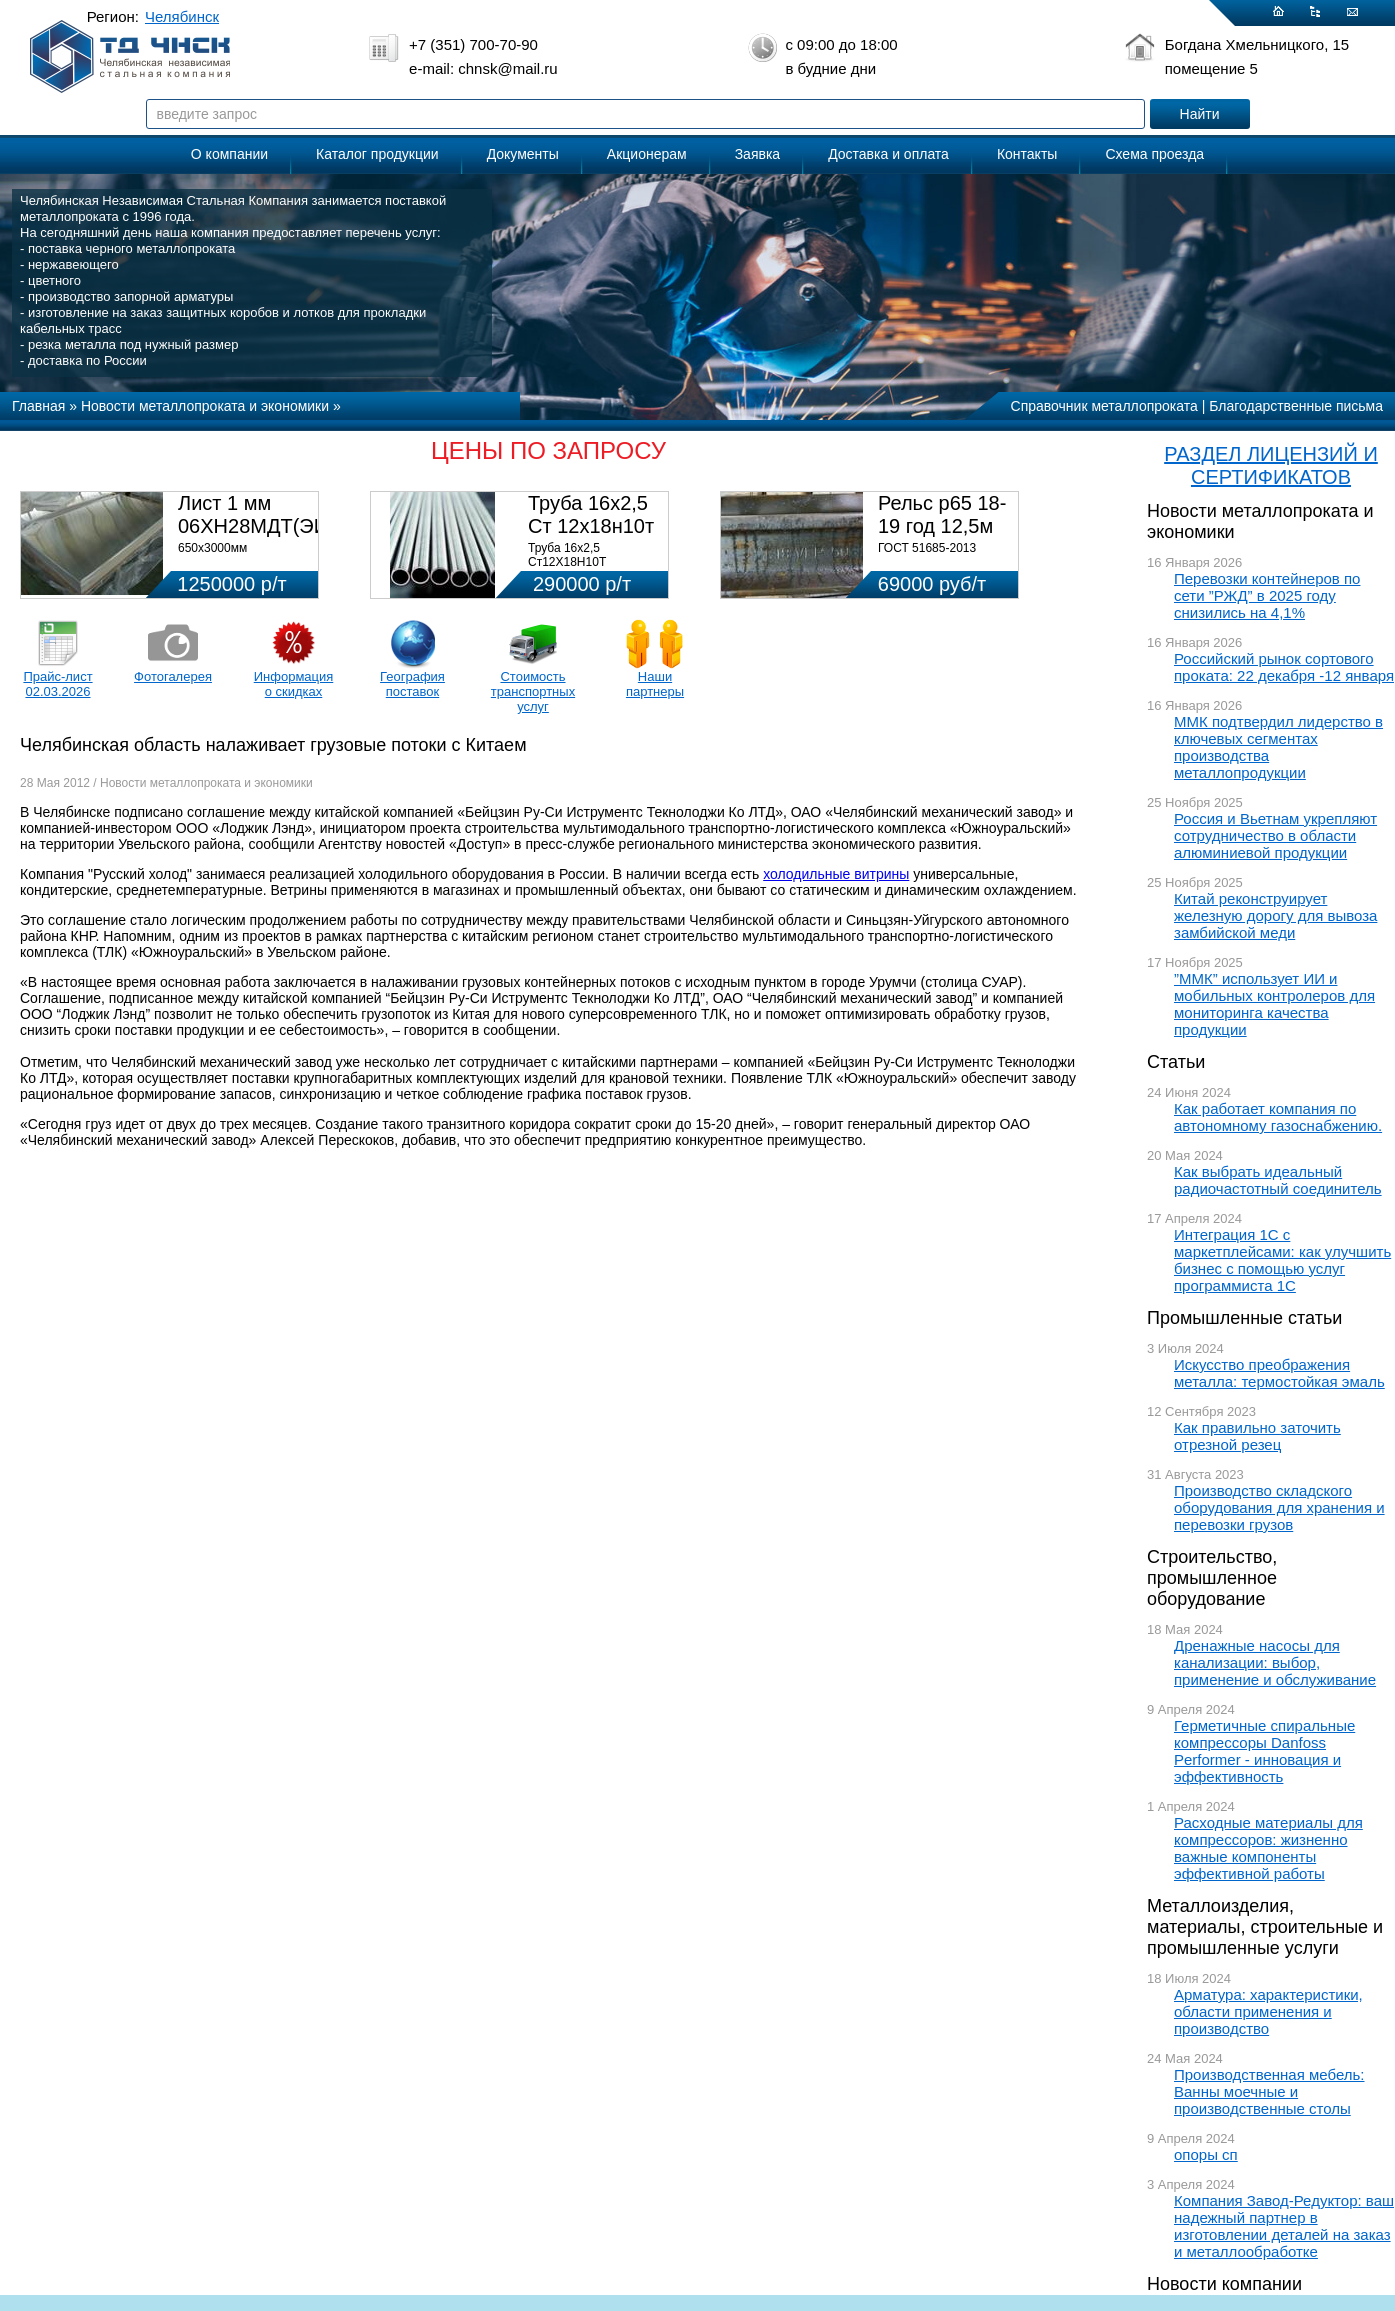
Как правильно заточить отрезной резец (1257, 1436)
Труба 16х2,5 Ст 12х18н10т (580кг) (591, 526)
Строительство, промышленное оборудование (1212, 1578)
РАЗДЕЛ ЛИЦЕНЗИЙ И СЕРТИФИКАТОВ (1271, 465)
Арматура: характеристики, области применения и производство (1268, 2011)
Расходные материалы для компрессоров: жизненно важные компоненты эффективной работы (1268, 1848)
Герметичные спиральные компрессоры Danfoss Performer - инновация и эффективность (1264, 1751)
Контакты (1027, 154)
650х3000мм (212, 548)
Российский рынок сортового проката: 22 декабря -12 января (1284, 667)
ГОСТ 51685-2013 (927, 548)
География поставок (412, 684)
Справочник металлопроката (1104, 406)
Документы (523, 154)
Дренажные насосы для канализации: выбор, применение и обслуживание (1275, 1662)
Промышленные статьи (1244, 1318)
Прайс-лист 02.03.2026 (57, 684)
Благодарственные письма (1296, 406)
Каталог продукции (377, 154)
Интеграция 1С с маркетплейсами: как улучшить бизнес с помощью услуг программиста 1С (1282, 1260)
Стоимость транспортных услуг (533, 691)
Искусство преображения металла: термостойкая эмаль (1279, 1373)
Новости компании (1224, 2284)
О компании (229, 154)
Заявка (757, 154)
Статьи (1176, 1062)
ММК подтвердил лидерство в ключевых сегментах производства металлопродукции (1278, 747)
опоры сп (1206, 2154)
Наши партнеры (655, 684)
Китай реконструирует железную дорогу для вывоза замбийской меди (1275, 915)
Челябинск (182, 16)
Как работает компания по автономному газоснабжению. (1278, 1117)
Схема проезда (1154, 154)
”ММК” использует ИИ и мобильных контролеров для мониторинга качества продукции (1274, 1004)
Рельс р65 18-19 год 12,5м (942, 514)
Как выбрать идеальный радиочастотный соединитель (1278, 1180)
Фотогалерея (173, 676)
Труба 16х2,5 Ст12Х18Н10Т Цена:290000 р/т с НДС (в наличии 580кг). (592, 569)
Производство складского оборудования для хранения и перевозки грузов (1279, 1507)
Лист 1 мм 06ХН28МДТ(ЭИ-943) (276, 514)
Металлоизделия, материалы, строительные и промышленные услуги (1265, 1927)
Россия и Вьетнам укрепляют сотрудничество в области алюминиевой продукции (1275, 835)
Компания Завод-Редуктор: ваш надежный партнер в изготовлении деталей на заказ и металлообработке (1284, 2226)
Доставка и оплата (888, 154)
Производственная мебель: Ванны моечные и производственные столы (1269, 2091)
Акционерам (647, 154)
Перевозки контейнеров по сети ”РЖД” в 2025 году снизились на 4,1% (1267, 595)
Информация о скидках (294, 684)
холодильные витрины (836, 874)
